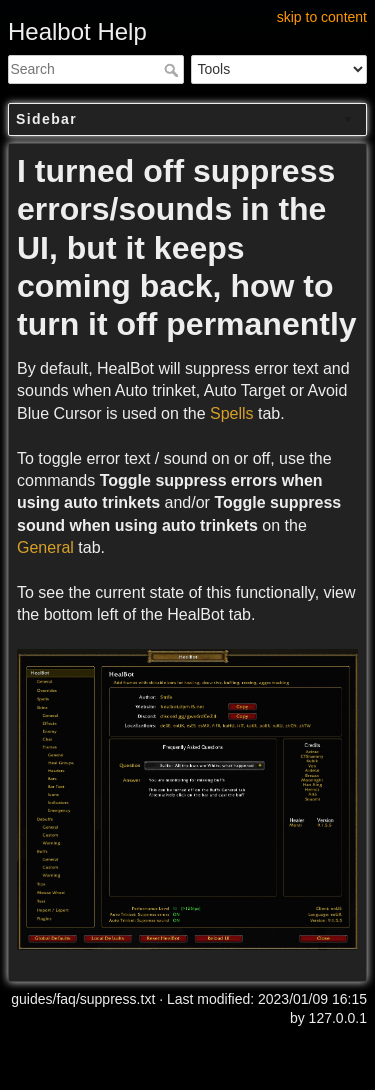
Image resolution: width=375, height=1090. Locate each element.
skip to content (322, 17)
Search (173, 70)
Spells (232, 413)
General (45, 547)
